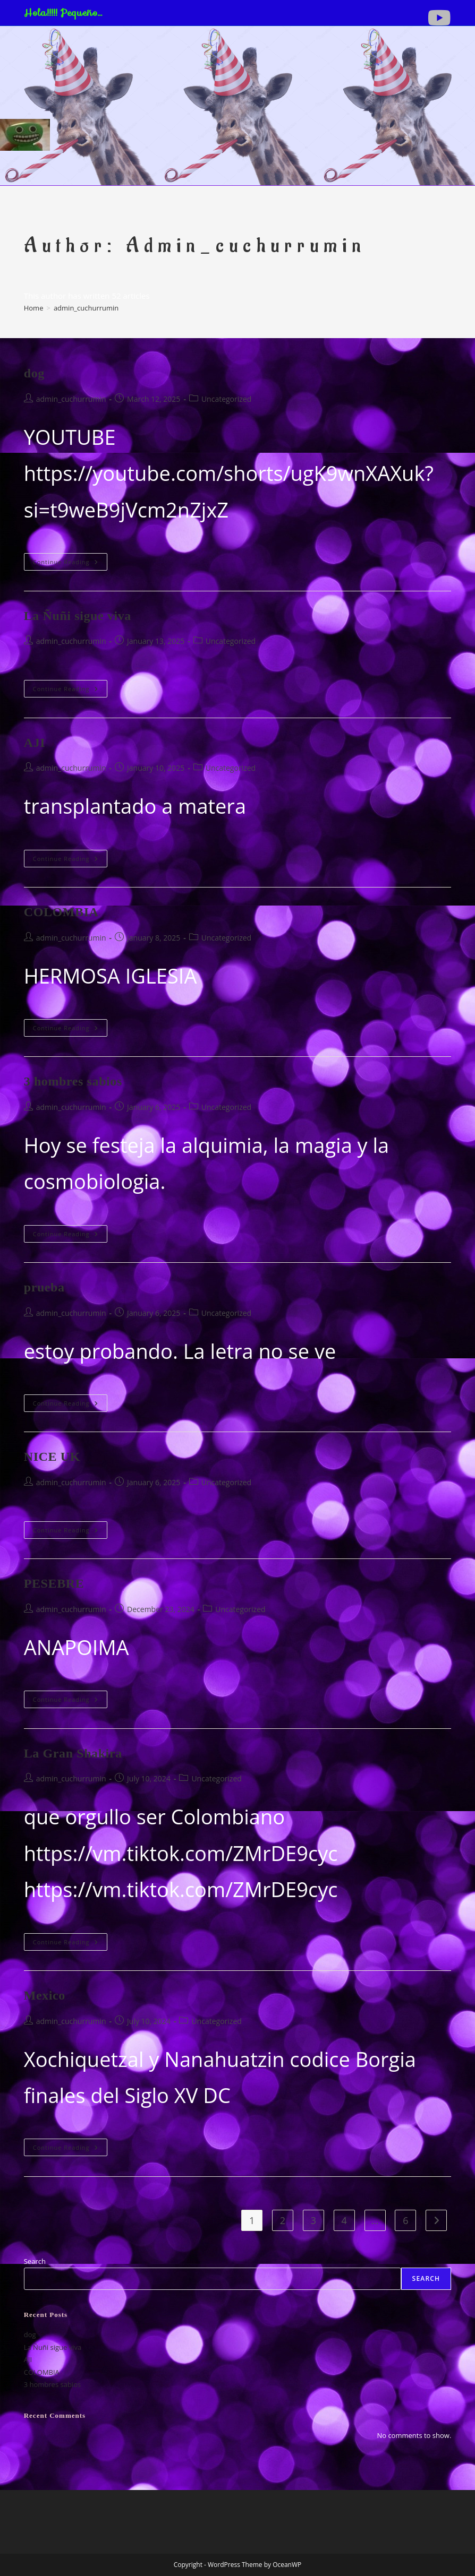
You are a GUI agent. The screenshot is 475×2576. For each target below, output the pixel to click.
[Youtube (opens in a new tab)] (438, 17)
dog (34, 373)
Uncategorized (226, 399)
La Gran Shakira (73, 1753)
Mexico (44, 1995)
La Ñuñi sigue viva (77, 616)
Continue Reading (69, 562)
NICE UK (52, 1456)
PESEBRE (54, 1583)
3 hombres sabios (73, 1081)
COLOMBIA (61, 912)
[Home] (34, 308)
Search (35, 2261)
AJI (34, 742)
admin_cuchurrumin (86, 308)
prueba (44, 1287)
